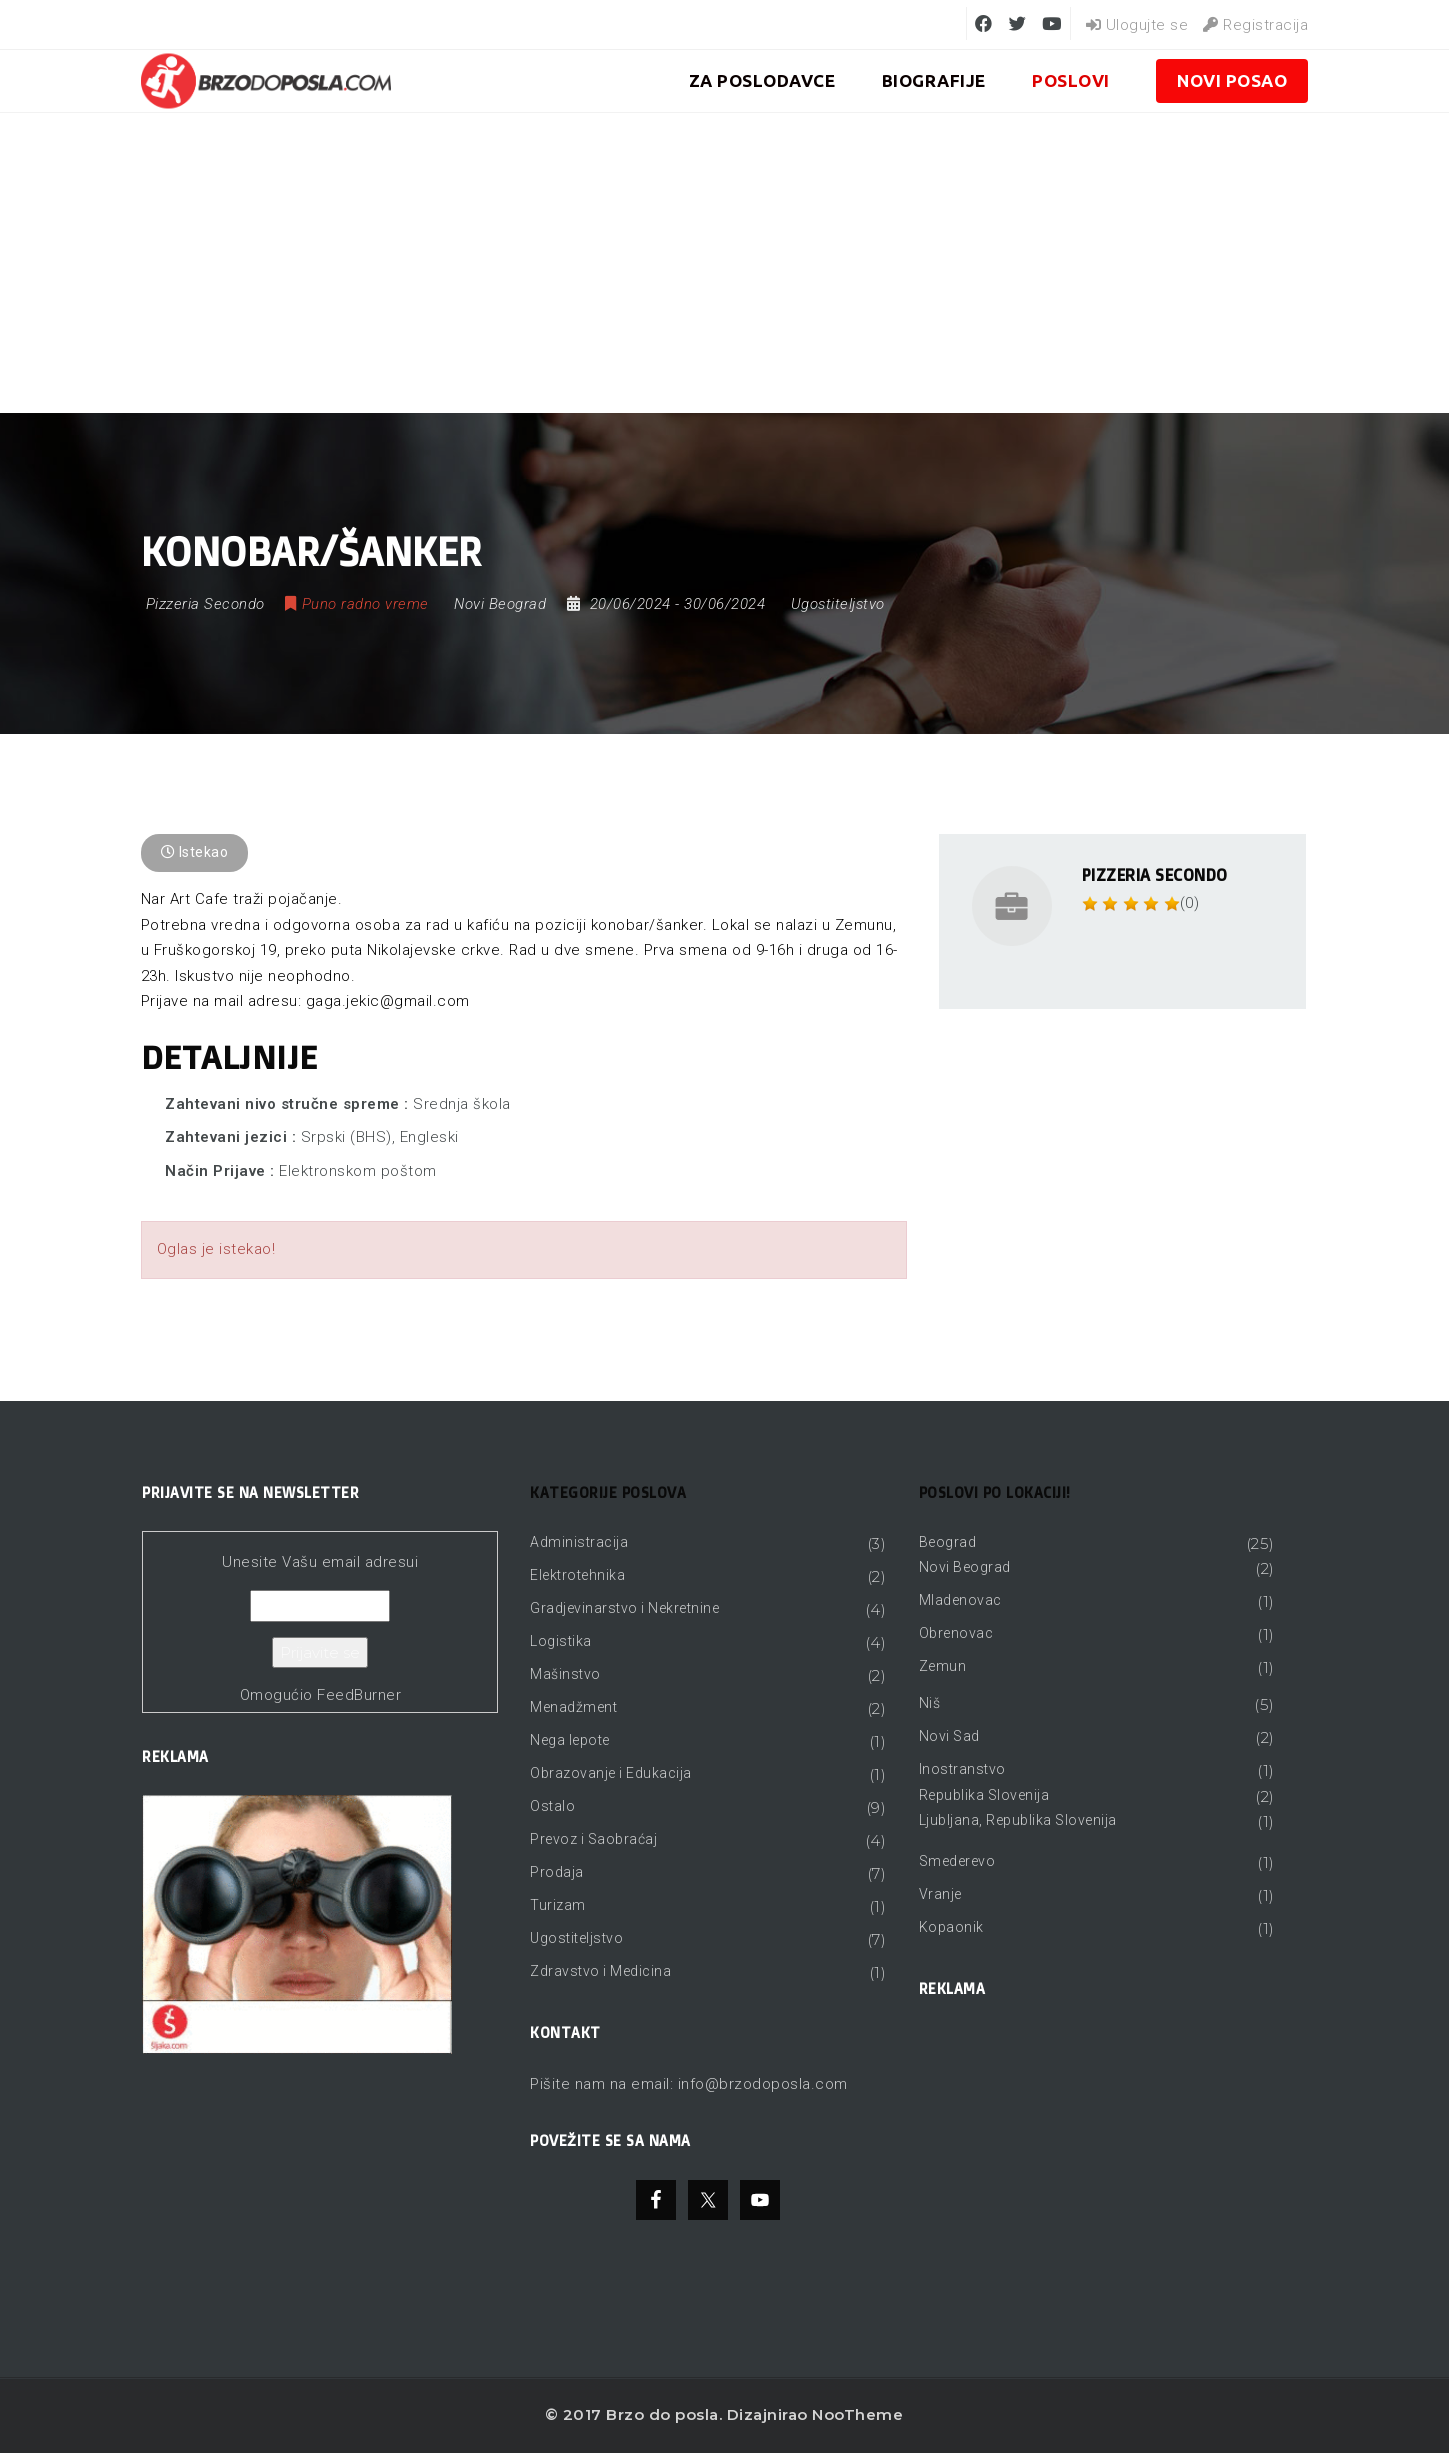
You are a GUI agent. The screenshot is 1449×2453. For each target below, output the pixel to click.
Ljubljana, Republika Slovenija (1018, 1820)
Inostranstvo (962, 1769)
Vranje (940, 1894)
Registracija (1255, 25)
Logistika (561, 1641)
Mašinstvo (565, 1674)
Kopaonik (951, 1927)
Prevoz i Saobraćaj (593, 1839)
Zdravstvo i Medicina (600, 1971)
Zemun (943, 1666)
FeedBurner (359, 1695)
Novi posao (1232, 80)
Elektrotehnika (577, 1575)
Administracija (579, 1542)
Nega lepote (570, 1740)
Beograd (948, 1542)
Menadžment (573, 1707)
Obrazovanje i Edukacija (611, 1773)
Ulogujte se (1137, 25)
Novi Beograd (965, 1567)
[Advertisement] (725, 263)
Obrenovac (956, 1633)
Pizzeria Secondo (1155, 875)
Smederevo (957, 1861)
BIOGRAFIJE (934, 80)
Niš (930, 1703)
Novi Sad (949, 1736)
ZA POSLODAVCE (762, 80)
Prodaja (557, 1872)
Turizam (558, 1905)
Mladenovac (960, 1600)
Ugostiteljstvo (838, 604)
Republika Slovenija (984, 1795)
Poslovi (1071, 80)
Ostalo (552, 1806)
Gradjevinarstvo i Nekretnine (624, 1608)
